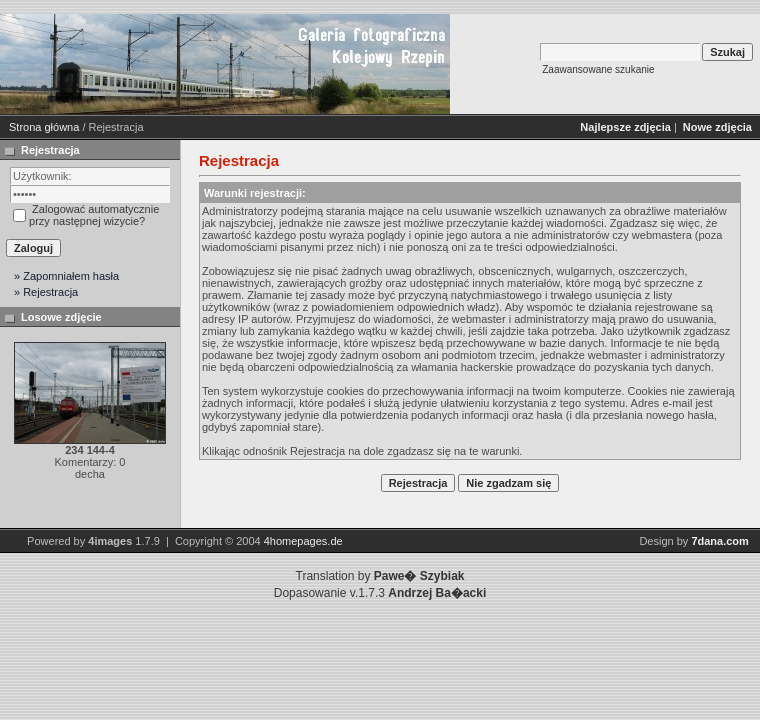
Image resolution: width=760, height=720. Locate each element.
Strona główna (44, 127)
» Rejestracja (46, 292)
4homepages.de (303, 541)
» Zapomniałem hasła (66, 276)
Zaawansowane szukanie (598, 69)
